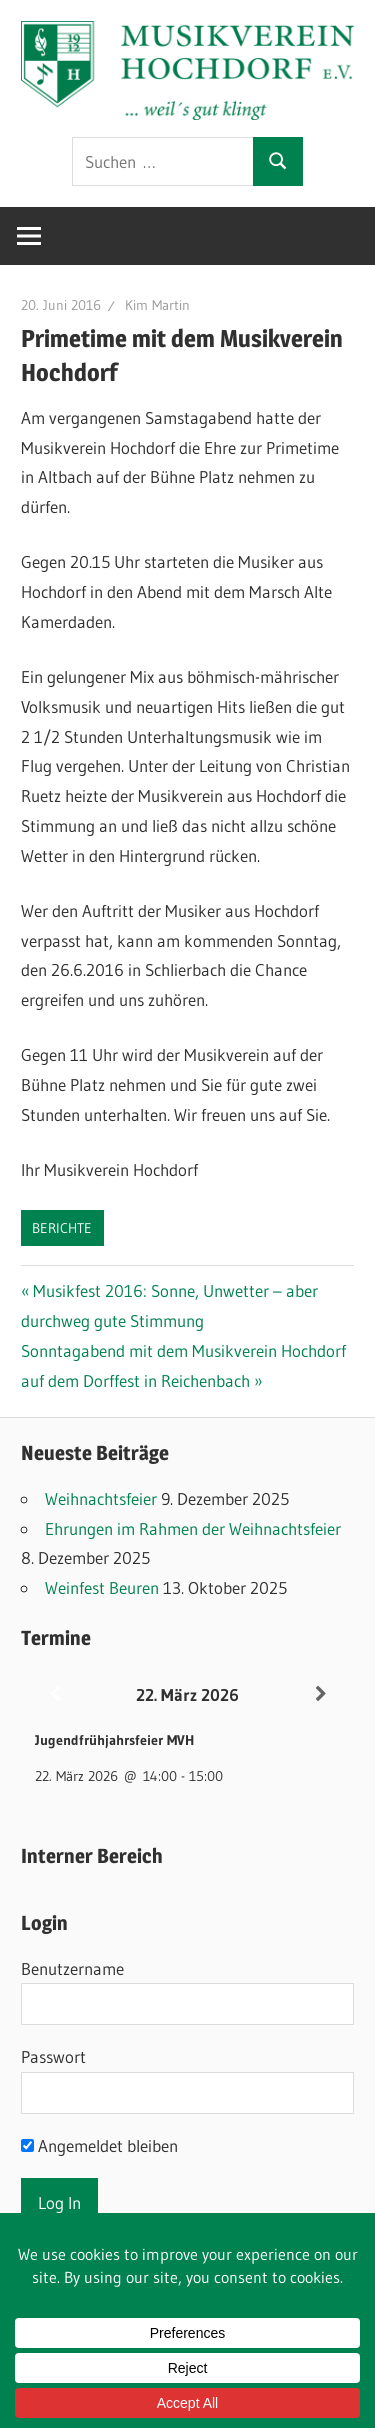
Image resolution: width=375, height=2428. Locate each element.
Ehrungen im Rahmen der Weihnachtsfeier (193, 1528)
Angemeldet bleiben (99, 2145)
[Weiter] (320, 1694)
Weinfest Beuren (102, 1587)
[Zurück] (54, 1694)
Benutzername (72, 1968)
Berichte (62, 1228)
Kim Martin (157, 305)
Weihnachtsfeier (101, 1498)
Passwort (53, 2056)
